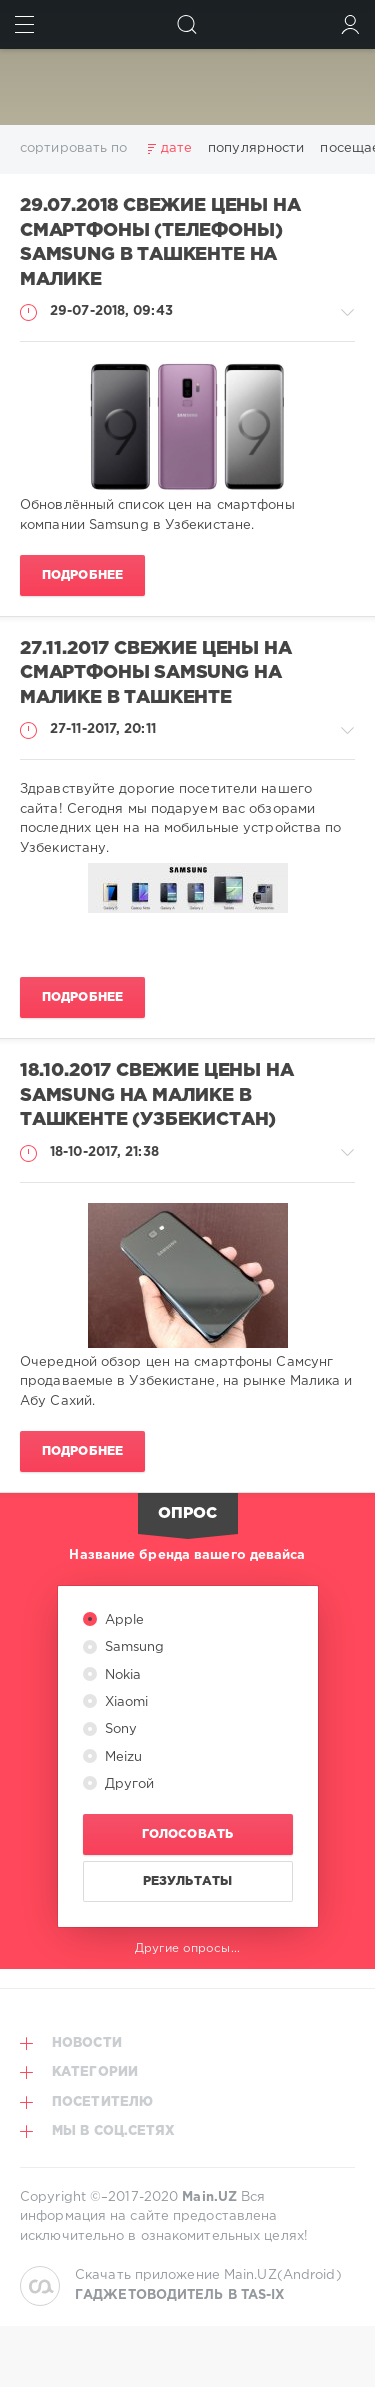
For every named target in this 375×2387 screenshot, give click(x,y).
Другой (128, 1784)
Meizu (122, 1757)
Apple (123, 1620)
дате (176, 148)
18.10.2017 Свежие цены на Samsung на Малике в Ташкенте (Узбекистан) (156, 1095)
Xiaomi (125, 1702)
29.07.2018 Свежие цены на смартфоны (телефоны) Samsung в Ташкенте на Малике (160, 243)
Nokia (121, 1675)
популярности (256, 148)
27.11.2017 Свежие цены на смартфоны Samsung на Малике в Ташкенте (155, 673)
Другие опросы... (187, 1948)
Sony (119, 1729)
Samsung (133, 1647)
